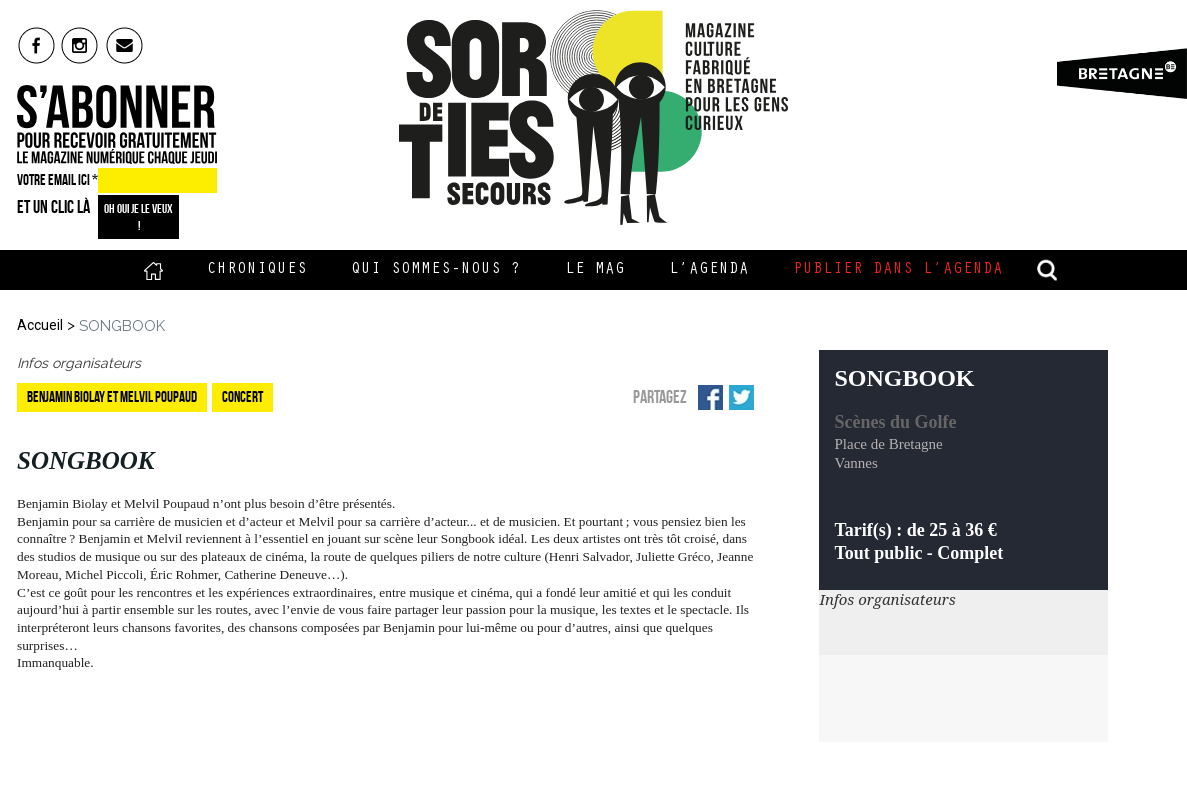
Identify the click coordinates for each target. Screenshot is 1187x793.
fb (36, 45)
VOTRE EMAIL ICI (57, 180)
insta (80, 45)
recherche (1047, 270)
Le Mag (595, 270)
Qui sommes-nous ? (436, 270)
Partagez (660, 397)
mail (125, 45)
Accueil (153, 270)
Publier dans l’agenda (898, 270)
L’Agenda (709, 270)
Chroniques (257, 270)
